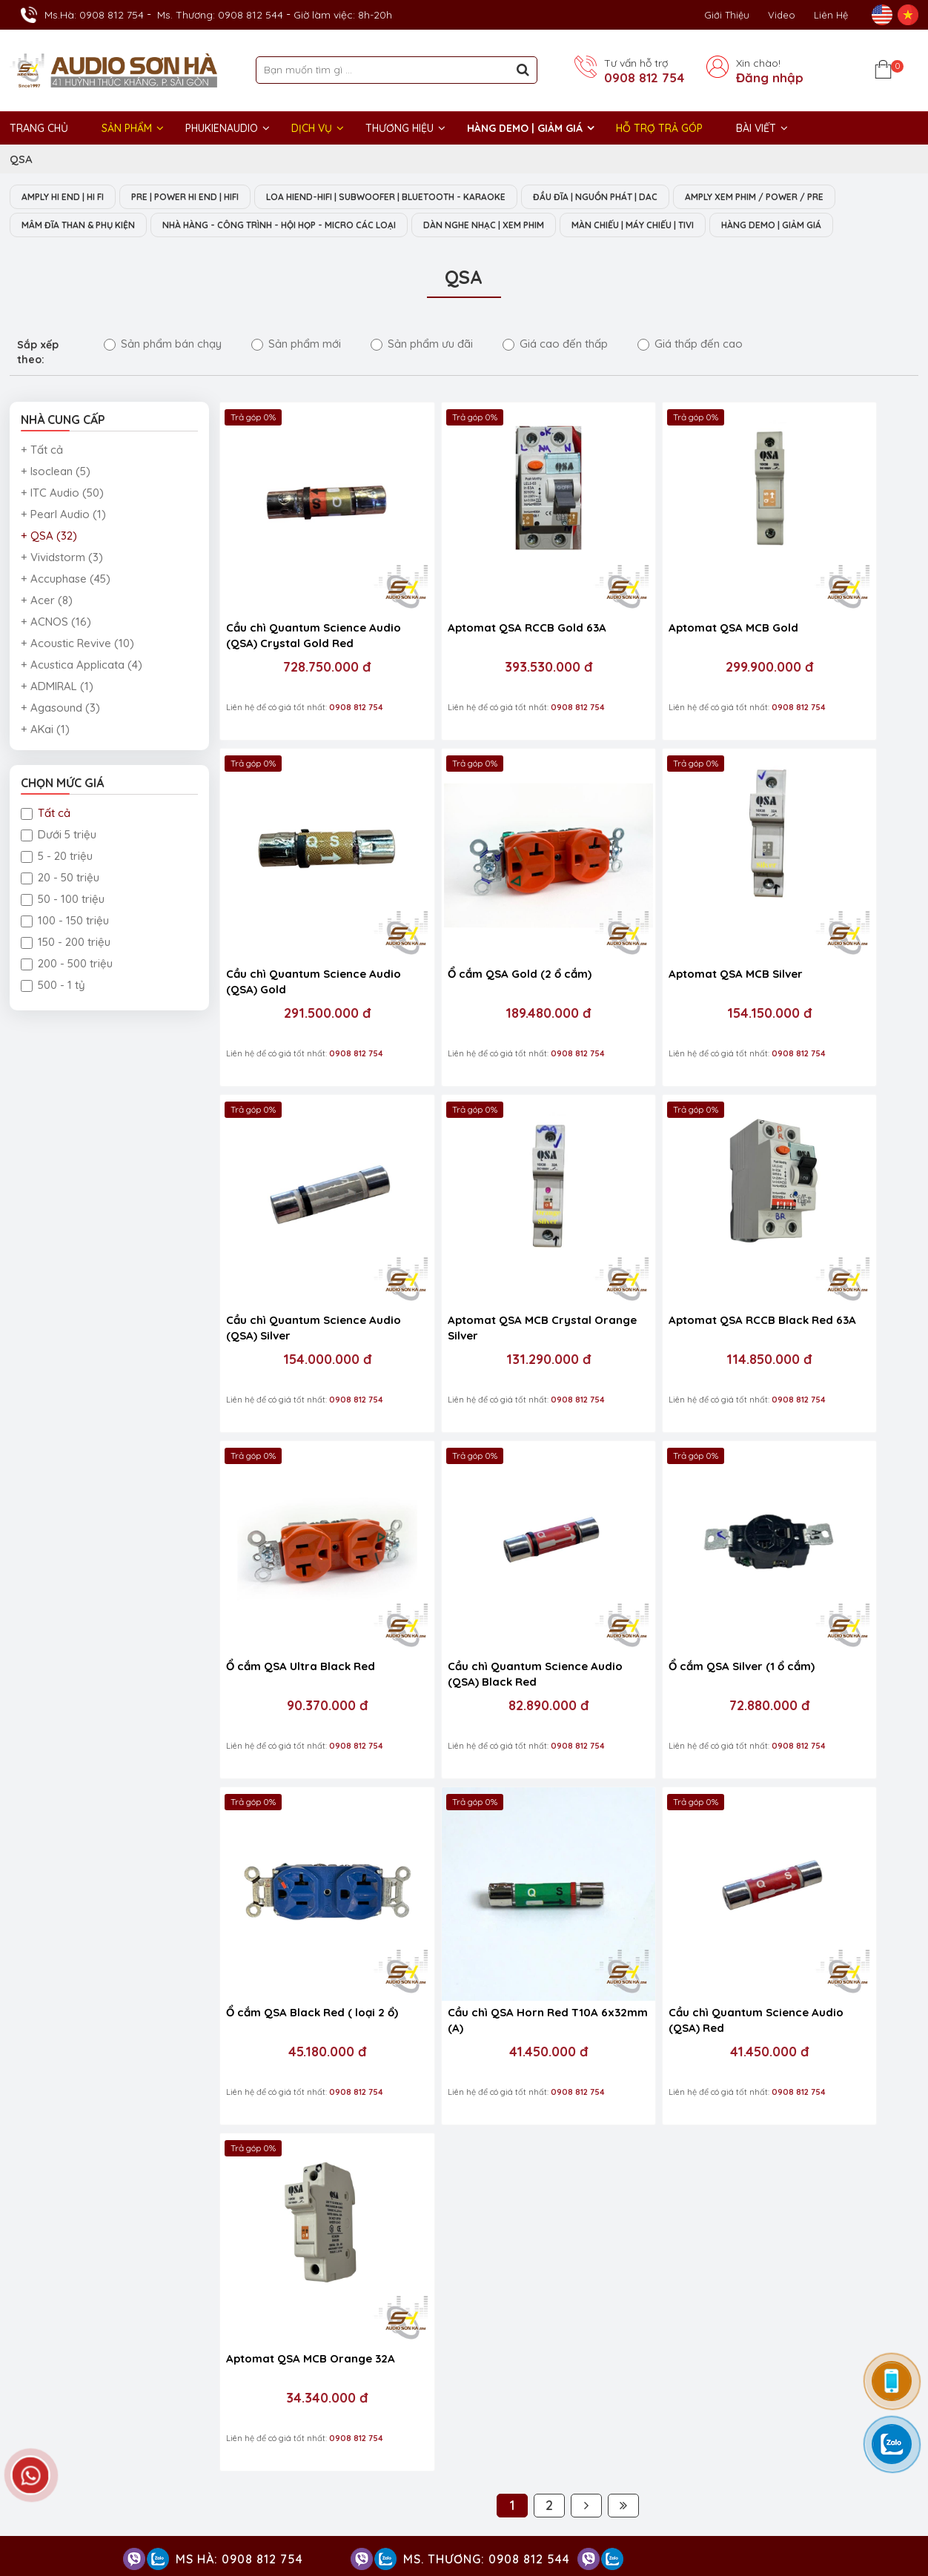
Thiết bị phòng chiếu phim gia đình (570, 2461)
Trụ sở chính (50, 2298)
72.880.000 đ (826, 1249)
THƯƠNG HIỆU (399, 128)
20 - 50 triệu (60, 908)
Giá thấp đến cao (690, 374)
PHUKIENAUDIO (221, 128)
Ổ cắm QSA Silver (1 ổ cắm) (822, 1209)
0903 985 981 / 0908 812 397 (146, 1942)
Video (781, 15)
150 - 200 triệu (65, 972)
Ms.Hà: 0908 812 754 (94, 14)
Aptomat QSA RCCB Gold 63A (468, 619)
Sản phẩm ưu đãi (422, 374)
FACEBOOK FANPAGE (757, 1820)
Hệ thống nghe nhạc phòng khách (686, 2416)
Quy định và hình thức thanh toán (547, 1945)
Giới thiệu (726, 15)
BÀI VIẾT (756, 128)
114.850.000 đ (303, 1249)
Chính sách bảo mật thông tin (539, 1966)
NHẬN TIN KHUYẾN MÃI (400, 2089)
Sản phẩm (127, 128)
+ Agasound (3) (60, 738)
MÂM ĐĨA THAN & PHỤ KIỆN (268, 226)
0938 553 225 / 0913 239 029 (110, 2051)
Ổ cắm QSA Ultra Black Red (474, 1209)
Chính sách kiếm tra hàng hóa (539, 1859)
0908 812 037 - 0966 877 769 (139, 1911)
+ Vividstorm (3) (62, 587)
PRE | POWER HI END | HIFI (206, 197)
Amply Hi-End (811, 2416)
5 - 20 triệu (57, 886)
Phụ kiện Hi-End (659, 2483)
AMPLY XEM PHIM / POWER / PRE (98, 226)
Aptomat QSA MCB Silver (467, 911)
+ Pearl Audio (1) (63, 544)
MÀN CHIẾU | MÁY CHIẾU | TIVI (91, 255)
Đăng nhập (769, 77)
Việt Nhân (893, 2523)
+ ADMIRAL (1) (57, 716)
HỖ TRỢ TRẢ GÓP (659, 128)
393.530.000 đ (478, 651)
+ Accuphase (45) (65, 609)
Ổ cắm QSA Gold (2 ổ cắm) (298, 911)
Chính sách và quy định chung (539, 2009)
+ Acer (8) (47, 630)
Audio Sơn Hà (735, 1859)
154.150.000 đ (478, 950)
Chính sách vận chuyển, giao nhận (549, 1988)
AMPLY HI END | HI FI (69, 197)
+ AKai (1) (45, 759)
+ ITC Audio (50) (62, 523)
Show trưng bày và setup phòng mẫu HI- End (455, 2298)
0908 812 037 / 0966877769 (363, 1880)
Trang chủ (39, 128)
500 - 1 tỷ (53, 1015)
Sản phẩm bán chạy (163, 374)
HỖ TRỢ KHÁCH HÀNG (525, 1820)
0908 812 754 (644, 77)
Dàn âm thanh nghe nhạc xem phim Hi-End (591, 2439)
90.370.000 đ (477, 1249)
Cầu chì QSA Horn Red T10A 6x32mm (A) (475, 1517)
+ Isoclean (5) (55, 501)
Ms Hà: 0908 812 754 (239, 2559)
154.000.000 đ (652, 950)
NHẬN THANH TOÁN (391, 2181)
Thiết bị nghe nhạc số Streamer (739, 2461)
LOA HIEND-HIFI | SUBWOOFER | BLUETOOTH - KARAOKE (425, 197)
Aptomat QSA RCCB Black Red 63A (296, 1217)
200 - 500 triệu (67, 994)
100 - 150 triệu (65, 951)
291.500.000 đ (826, 651)
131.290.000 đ (825, 950)
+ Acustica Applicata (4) (81, 695)
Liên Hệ (831, 15)
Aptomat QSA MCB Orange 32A (822, 1517)
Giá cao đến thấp (555, 374)
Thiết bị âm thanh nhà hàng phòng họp (801, 2439)
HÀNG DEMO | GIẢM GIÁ (525, 128)
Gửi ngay (523, 2138)
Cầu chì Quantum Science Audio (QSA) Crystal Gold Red (296, 620)
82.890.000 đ (652, 1249)
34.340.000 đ (825, 1548)
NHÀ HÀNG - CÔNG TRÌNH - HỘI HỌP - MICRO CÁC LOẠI (492, 226)
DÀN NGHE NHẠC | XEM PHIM (720, 226)
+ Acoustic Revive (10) (77, 673)
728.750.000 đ (304, 651)
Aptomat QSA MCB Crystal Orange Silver (820, 918)
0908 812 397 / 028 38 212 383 (325, 1927)
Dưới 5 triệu (58, 865)
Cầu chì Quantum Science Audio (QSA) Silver (644, 918)
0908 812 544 (174, 2004)
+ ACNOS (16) (56, 652)
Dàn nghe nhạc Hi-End (540, 2416)
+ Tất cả (42, 480)
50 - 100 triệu (63, 929)
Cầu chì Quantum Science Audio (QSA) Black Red (644, 1217)
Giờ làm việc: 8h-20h (343, 14)
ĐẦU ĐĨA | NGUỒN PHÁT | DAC (652, 197)
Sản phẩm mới (296, 374)
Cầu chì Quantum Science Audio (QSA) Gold (819, 619)
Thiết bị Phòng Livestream (550, 2483)
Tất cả (45, 843)
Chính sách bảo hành (517, 1880)
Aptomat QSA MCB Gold (639, 611)
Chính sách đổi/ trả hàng (527, 1923)
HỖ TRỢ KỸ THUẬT (288, 1820)
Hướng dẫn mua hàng (519, 1902)
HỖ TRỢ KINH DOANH (69, 1820)
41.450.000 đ (478, 1548)
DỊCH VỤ (311, 128)
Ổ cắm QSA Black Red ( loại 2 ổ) (300, 1517)
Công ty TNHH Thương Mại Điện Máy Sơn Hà (143, 2089)
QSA (21, 159)
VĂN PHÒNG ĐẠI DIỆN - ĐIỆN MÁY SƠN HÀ (730, 2298)
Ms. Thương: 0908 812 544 (220, 14)
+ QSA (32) (49, 566)
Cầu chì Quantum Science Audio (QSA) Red (644, 1517)
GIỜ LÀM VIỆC (47, 2415)
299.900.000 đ (651, 651)
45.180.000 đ (303, 1548)
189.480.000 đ (303, 950)
